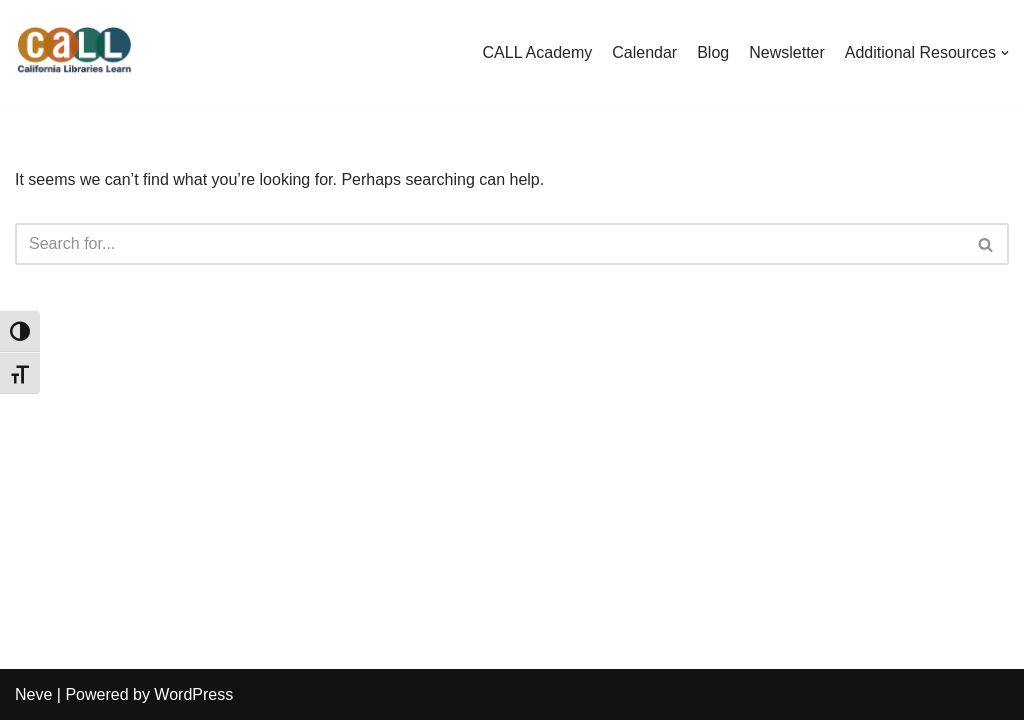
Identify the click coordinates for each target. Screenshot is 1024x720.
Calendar (644, 52)
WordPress (193, 694)
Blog (713, 52)
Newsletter (787, 52)
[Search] (489, 244)
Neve (33, 694)
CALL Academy (538, 52)
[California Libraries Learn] (75, 53)
